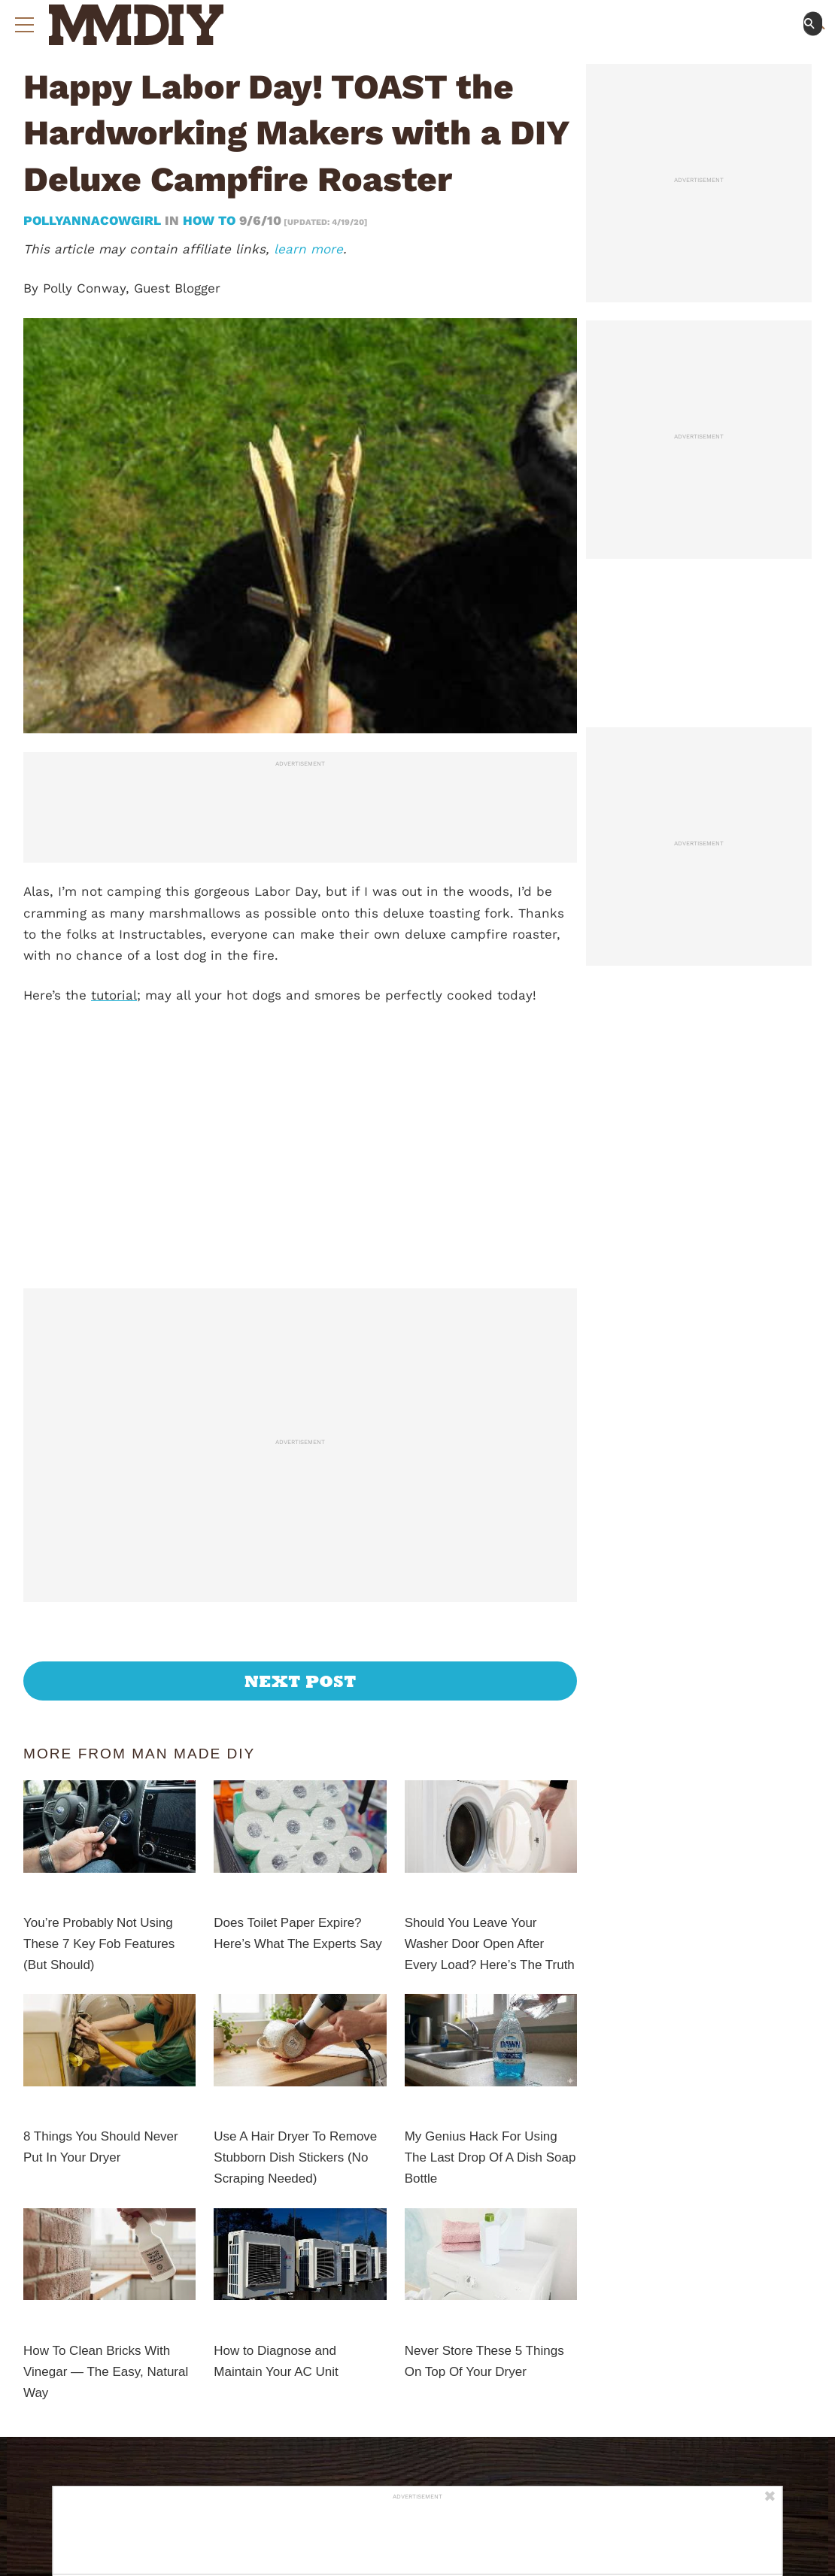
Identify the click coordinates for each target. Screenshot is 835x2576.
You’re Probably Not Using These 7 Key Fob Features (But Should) (99, 1944)
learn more (308, 248)
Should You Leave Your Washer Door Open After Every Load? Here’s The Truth (490, 1944)
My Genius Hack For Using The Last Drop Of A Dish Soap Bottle (490, 2157)
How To (209, 220)
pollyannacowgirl (94, 220)
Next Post (300, 1681)
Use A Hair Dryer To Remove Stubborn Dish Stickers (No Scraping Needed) (295, 2157)
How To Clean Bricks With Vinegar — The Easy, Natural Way (105, 2372)
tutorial (114, 995)
